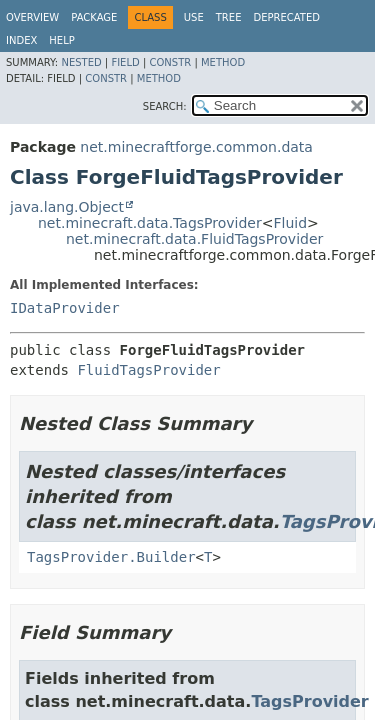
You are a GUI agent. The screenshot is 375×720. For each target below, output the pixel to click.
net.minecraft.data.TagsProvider (150, 223)
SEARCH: (165, 106)
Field (125, 62)
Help (61, 40)
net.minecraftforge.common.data (196, 147)
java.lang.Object (67, 207)
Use (194, 17)
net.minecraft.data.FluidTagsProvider (194, 239)
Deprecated (286, 17)
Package (94, 17)
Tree (229, 17)
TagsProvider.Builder (111, 557)
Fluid (290, 223)
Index (21, 40)
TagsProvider (309, 701)
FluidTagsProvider (148, 370)
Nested (81, 62)
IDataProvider (65, 308)
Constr (170, 62)
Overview (32, 17)
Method (223, 62)
